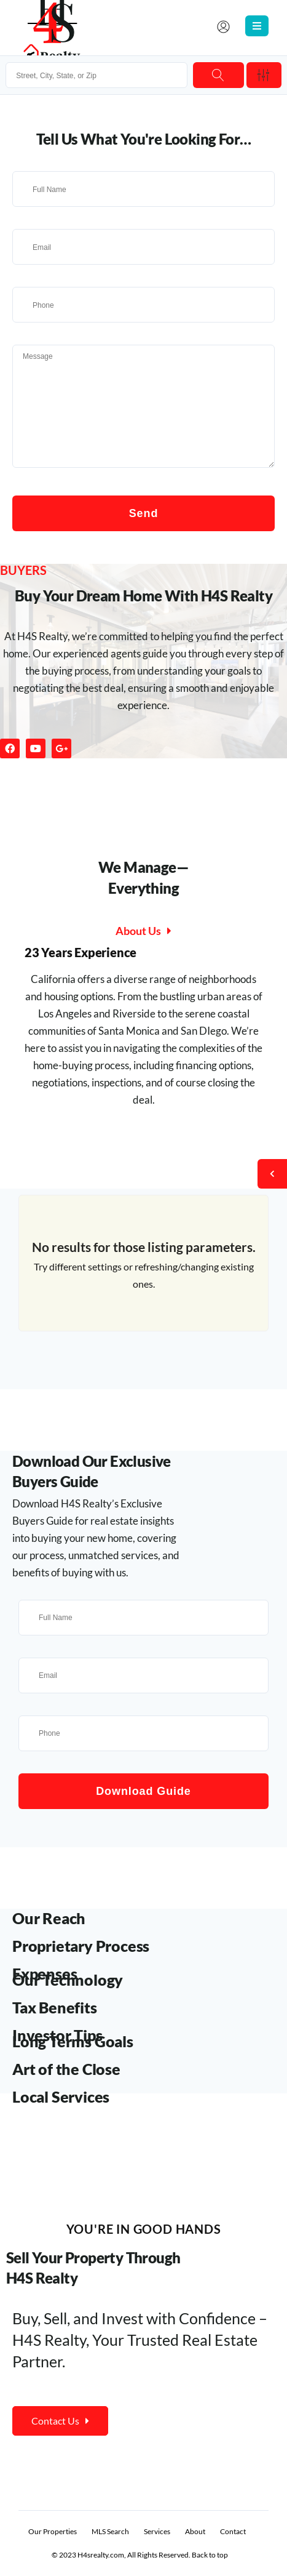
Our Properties (52, 2531)
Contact (233, 2531)
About (195, 2531)
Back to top (210, 2554)
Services (157, 2531)
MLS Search (110, 2531)
